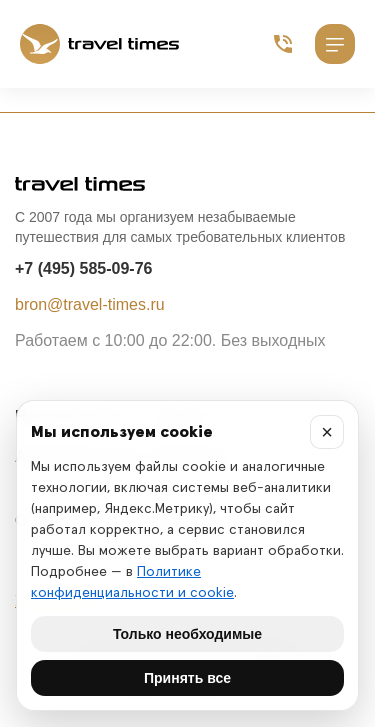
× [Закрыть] (327, 432)
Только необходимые (187, 634)
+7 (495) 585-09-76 (83, 268)
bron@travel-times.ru (90, 304)
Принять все (187, 678)
